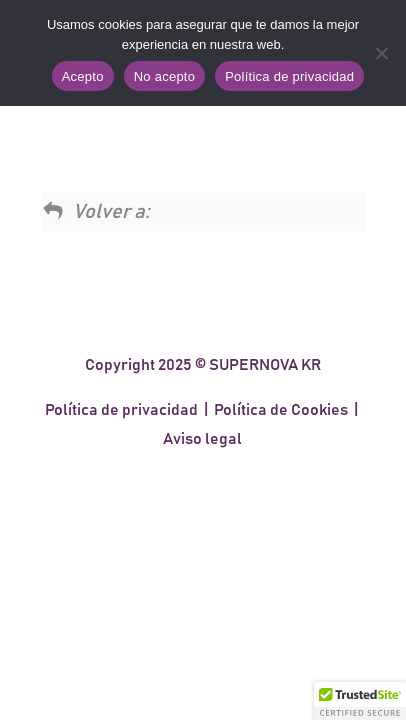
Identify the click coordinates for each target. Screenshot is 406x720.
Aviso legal (202, 439)
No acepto (165, 76)
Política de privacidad (121, 410)
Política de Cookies (281, 410)
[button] (360, 701)
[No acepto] (381, 53)
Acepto (83, 76)
